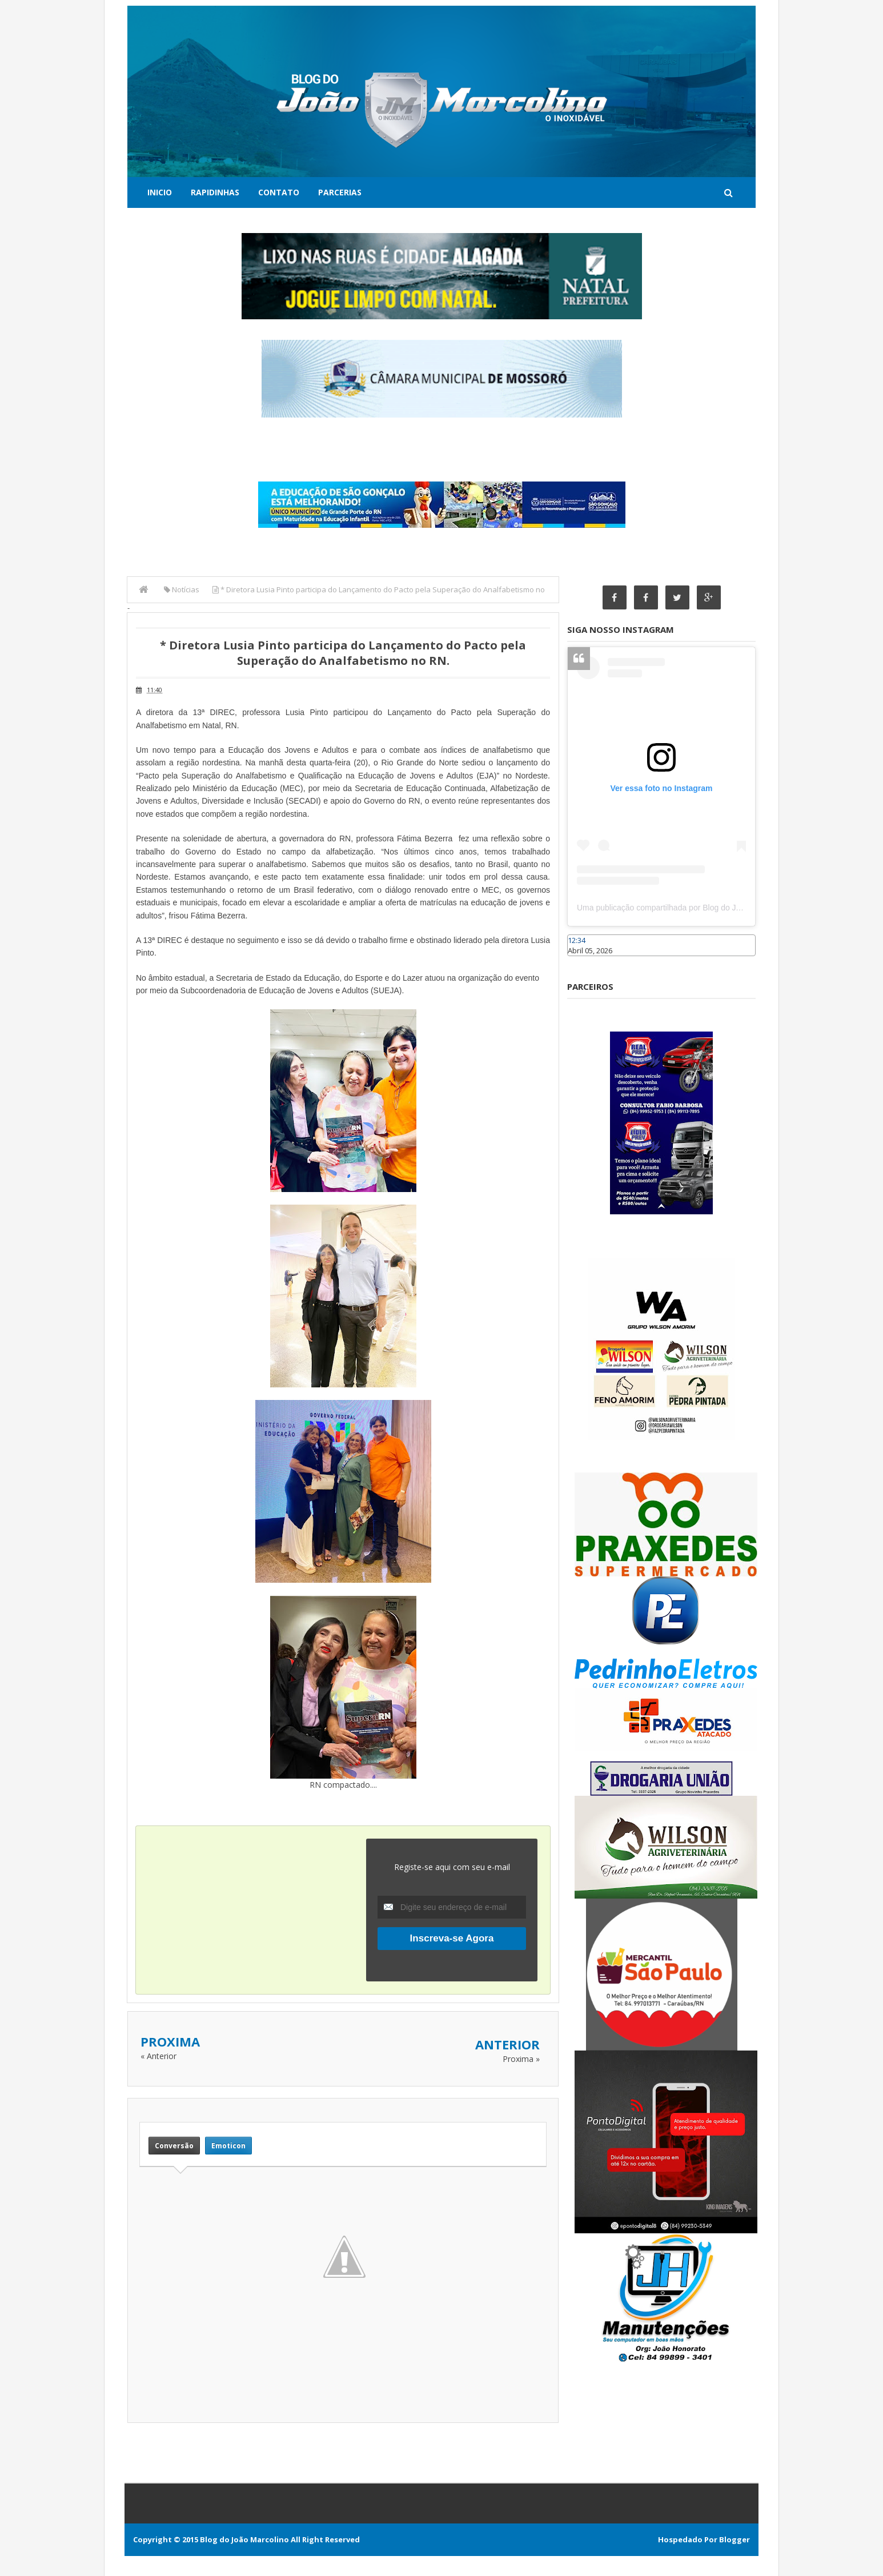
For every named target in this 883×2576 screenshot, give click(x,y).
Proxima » (521, 2058)
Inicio (159, 192)
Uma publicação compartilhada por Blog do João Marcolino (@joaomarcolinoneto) (722, 907)
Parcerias (340, 192)
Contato (278, 192)
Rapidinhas (215, 192)
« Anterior (158, 2056)
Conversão (174, 2145)
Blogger (734, 2539)
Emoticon (228, 2145)
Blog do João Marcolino (244, 2539)
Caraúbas (584, 961)
